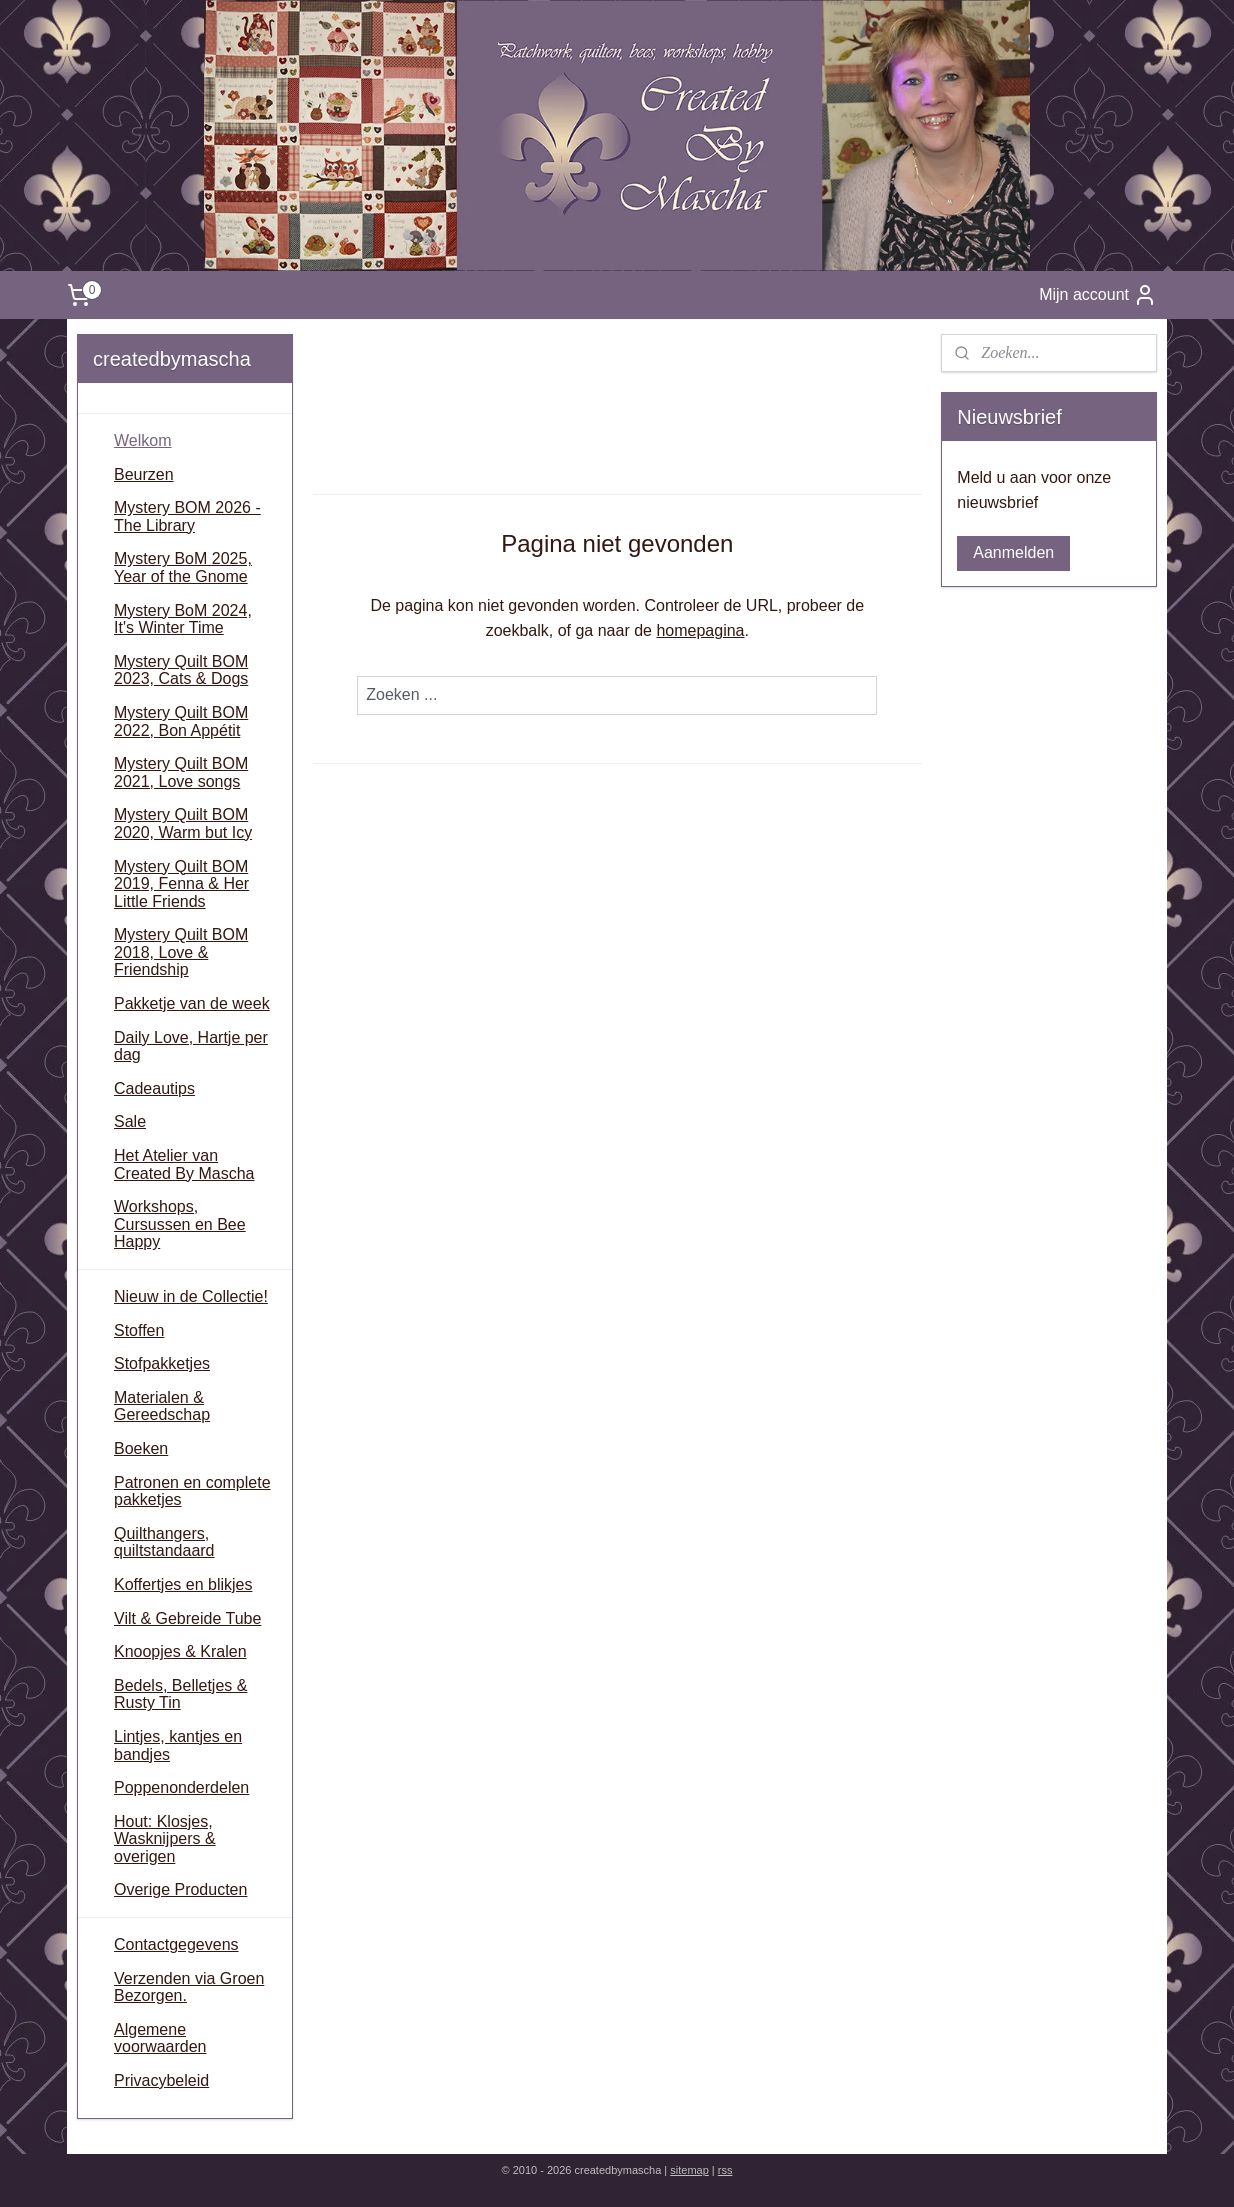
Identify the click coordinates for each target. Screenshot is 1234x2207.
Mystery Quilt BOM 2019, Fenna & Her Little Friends (181, 884)
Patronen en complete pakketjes (192, 1491)
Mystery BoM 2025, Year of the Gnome (183, 567)
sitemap (689, 2170)
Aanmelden (1013, 552)
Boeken (141, 1448)
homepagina (700, 630)
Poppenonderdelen (181, 1787)
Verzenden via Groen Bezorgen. (189, 1987)
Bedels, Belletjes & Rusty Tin (180, 1694)
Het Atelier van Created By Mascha (184, 1164)
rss (725, 2170)
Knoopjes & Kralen (180, 1651)
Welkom (143, 440)
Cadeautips (154, 1088)
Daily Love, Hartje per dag (191, 1046)
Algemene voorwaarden (160, 2038)
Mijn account (1098, 295)
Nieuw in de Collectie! (191, 1296)
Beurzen (144, 474)
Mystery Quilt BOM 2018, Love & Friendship (181, 952)
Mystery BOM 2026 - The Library (187, 516)
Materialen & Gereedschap (162, 1406)
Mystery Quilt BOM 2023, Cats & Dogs (181, 670)
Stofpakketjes (162, 1363)
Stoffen (139, 1330)
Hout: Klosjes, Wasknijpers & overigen (165, 1839)
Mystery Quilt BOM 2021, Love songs (181, 772)
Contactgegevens (176, 1944)
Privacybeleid (161, 2080)
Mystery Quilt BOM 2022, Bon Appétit (181, 721)
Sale (130, 1121)
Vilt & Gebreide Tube (187, 1618)
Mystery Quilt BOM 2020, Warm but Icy (183, 823)
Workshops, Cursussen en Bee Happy (180, 1224)
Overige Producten (180, 1889)
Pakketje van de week (192, 1003)
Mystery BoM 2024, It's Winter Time (183, 619)
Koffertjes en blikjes (183, 1584)
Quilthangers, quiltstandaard (164, 1542)
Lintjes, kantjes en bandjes (178, 1745)
